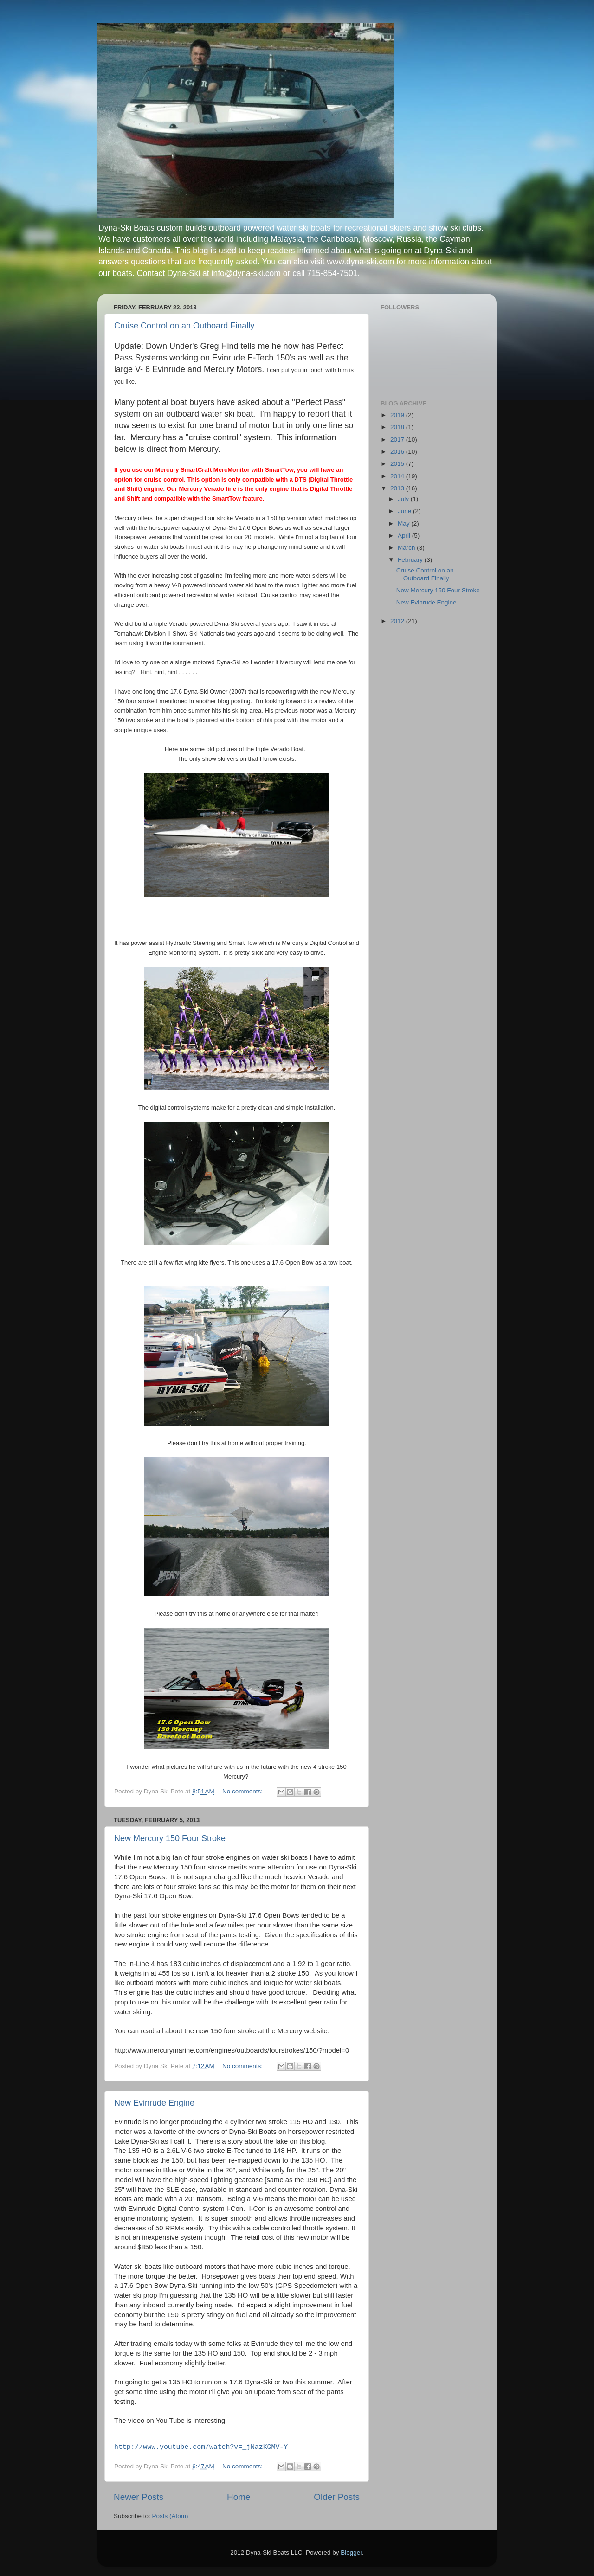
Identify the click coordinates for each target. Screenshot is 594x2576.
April (405, 535)
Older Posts (337, 2497)
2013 (398, 488)
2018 (398, 427)
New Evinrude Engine (154, 2102)
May (404, 523)
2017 (398, 439)
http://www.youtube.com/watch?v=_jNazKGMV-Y (201, 2447)
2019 (398, 414)
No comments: (243, 1791)
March (407, 547)
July (404, 498)
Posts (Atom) (170, 2515)
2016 (398, 451)
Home (238, 2497)
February (411, 559)
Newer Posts (138, 2497)
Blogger (351, 2552)
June (405, 510)
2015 (398, 463)
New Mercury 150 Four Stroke (170, 1838)
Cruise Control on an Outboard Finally (184, 325)
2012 (398, 620)
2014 (398, 476)
